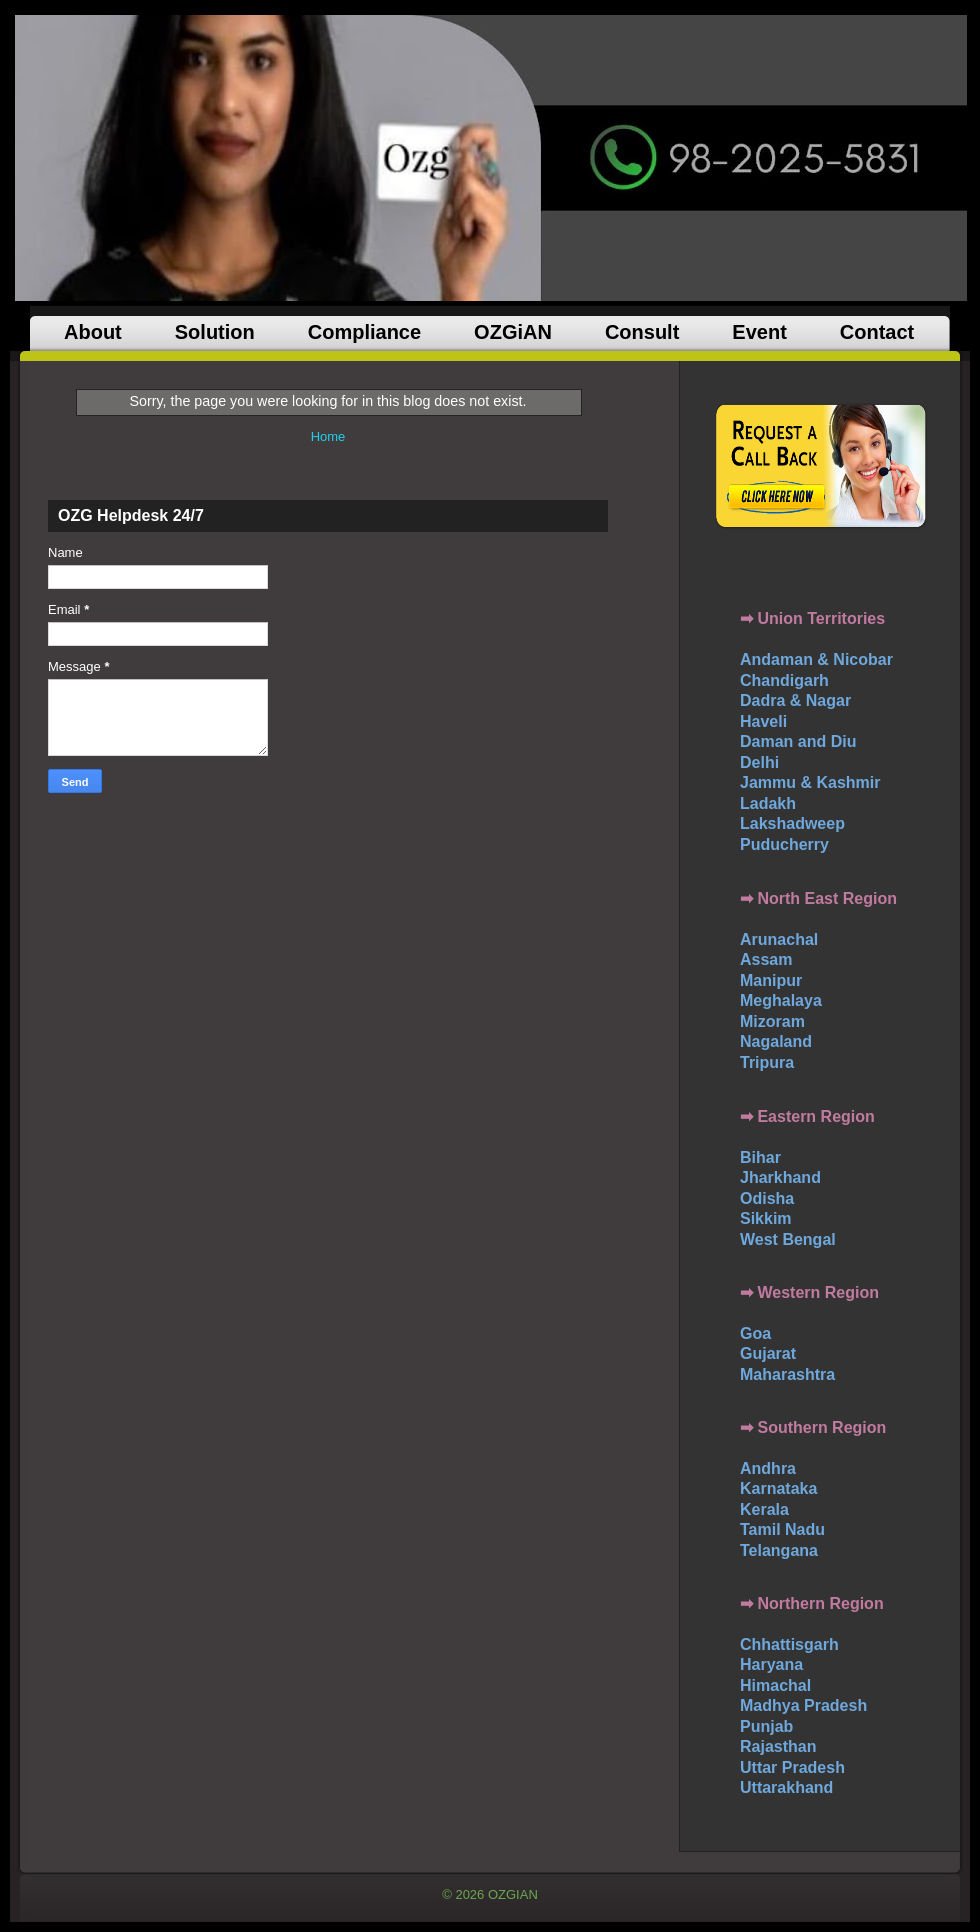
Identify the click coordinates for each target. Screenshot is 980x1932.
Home (328, 436)
